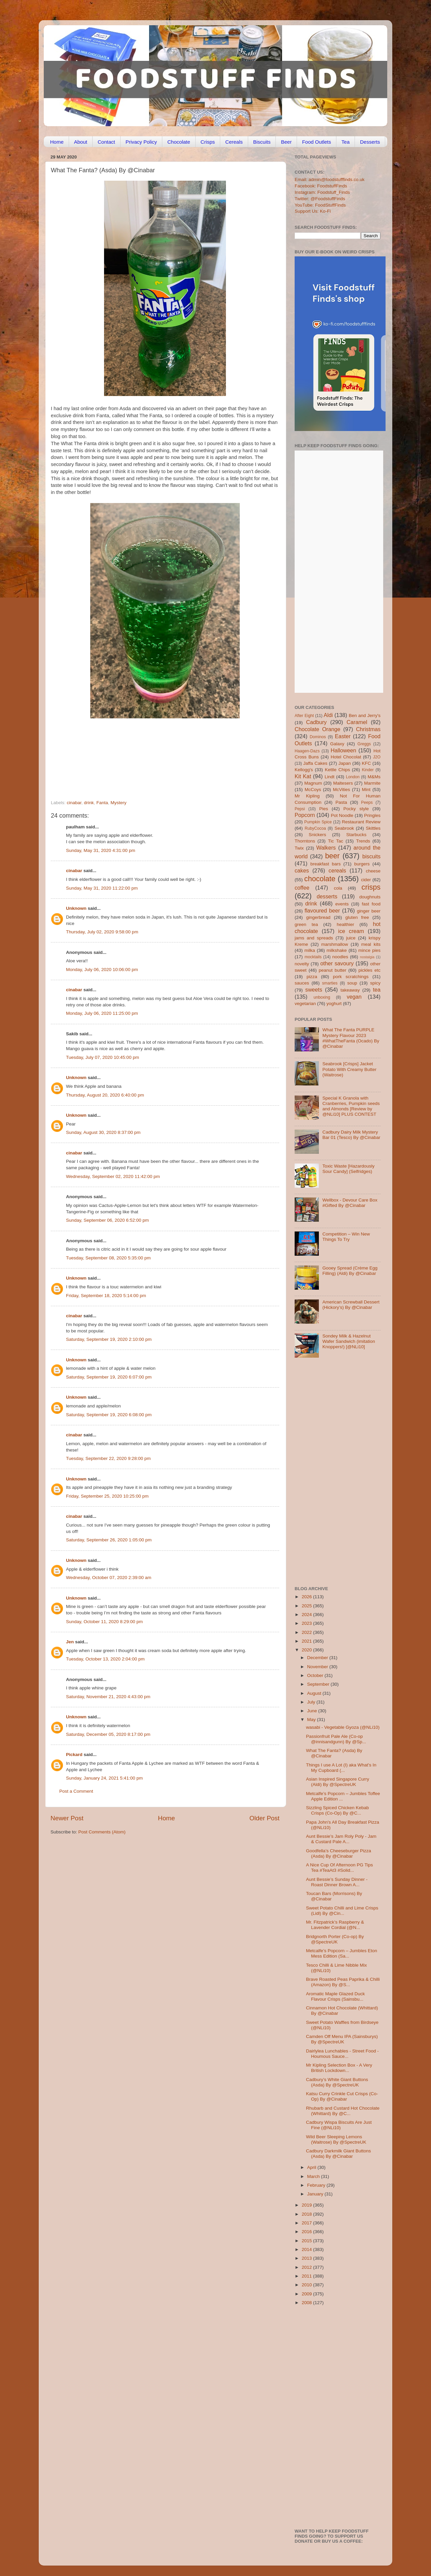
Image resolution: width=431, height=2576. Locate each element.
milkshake (337, 950)
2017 (307, 2222)
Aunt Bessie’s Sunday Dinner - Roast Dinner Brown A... (337, 1882)
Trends (363, 841)
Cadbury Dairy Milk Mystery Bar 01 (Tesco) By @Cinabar (351, 1135)
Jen (70, 1641)
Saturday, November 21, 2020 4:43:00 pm (108, 1696)
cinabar (74, 802)
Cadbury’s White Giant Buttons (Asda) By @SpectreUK (337, 2082)
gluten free (357, 917)
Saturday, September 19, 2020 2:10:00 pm (109, 1339)
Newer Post (67, 1818)
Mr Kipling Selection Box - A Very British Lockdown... (339, 2068)
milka (309, 950)
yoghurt (334, 1003)
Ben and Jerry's (364, 715)
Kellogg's (304, 769)
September (319, 1684)
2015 (307, 2240)
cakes (302, 870)
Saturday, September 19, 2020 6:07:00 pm (109, 1377)
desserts (327, 896)
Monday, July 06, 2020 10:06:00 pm (102, 969)
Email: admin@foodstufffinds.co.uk (330, 179)
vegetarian (305, 1003)
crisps (371, 887)
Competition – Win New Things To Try (346, 1236)
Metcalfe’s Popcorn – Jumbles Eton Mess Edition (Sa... (341, 1953)
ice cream (351, 931)
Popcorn (305, 815)
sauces (302, 983)
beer (332, 856)
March (314, 2176)
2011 (307, 2276)
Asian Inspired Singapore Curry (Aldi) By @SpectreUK (337, 1782)
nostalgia (367, 957)
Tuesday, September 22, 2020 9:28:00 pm (108, 1458)
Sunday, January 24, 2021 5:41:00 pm (104, 1778)
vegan (354, 997)
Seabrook (344, 828)
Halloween (343, 750)
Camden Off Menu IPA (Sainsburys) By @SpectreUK (342, 2039)
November (318, 1666)
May (312, 1719)
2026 (307, 1596)
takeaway (350, 990)
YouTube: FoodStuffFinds (320, 205)
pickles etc (369, 970)
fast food (371, 903)
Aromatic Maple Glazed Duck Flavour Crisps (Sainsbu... (335, 1996)
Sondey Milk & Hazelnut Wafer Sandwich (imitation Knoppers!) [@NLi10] (348, 1341)
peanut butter (332, 970)
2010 (307, 2284)
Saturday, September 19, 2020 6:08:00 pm (109, 1414)
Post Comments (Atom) (102, 1831)
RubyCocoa (315, 828)
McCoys (313, 789)
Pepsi (300, 809)
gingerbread (318, 917)
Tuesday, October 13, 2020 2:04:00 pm (105, 1658)
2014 (307, 2249)
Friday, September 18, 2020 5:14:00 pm (106, 1295)
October (316, 1675)
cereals (337, 870)
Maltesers (343, 783)
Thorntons (305, 841)
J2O (376, 757)
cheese (373, 870)
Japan (344, 763)
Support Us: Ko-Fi (313, 211)
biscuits (371, 856)
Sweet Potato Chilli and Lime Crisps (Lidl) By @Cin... (342, 1910)
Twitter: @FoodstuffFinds (320, 198)
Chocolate (178, 142)
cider (366, 879)
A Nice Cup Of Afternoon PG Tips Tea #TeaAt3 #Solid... (339, 1867)
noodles (340, 956)
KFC (366, 763)
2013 (307, 2258)
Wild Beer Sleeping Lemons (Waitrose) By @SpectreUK (336, 2139)
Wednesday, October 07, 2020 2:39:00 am (108, 1577)
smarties (330, 983)
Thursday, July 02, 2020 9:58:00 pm (102, 931)
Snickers (317, 834)
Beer (286, 142)
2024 (307, 1614)
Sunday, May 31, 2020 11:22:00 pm (102, 888)
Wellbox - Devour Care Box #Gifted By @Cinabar (349, 1202)
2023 (307, 1623)
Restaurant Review (361, 821)
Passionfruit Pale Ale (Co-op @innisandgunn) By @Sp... (336, 1739)
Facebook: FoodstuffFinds (321, 185)
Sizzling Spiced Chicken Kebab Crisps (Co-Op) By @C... (337, 1810)
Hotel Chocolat (346, 756)
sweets (313, 990)
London (353, 777)
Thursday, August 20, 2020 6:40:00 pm (105, 1095)
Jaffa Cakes (315, 763)
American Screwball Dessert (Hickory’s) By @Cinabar (350, 1304)
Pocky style (356, 808)
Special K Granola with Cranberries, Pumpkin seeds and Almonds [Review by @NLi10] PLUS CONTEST (350, 1106)
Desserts (370, 142)
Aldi (328, 715)
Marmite (372, 783)
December (318, 1657)
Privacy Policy (141, 142)
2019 (307, 2205)
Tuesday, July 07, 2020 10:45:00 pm (102, 1057)
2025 (307, 1605)
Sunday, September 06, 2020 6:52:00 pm (107, 1220)
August (315, 1693)
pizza (311, 976)
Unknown (76, 908)
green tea (306, 924)
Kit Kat (303, 776)
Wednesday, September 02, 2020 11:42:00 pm (113, 1176)
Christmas (368, 729)
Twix (299, 848)
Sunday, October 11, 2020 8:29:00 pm (104, 1621)
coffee (302, 888)
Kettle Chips (337, 769)
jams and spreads (314, 937)
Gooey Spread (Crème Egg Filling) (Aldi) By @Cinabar (349, 1270)
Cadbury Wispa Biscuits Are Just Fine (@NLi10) (339, 2125)
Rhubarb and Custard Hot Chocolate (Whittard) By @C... (342, 2111)
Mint (366, 789)
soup (352, 983)
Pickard (74, 1754)
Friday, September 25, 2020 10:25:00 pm (107, 1496)
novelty (302, 963)
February (317, 2185)
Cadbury (316, 722)
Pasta (341, 802)
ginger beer (368, 911)
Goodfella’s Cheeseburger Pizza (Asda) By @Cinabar (338, 1853)
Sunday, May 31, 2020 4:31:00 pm (100, 850)
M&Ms (374, 776)
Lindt (329, 776)
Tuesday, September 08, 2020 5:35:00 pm (108, 1257)
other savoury (337, 963)
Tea (345, 142)
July (312, 1702)
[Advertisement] (152, 754)
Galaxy (337, 743)
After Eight (304, 715)
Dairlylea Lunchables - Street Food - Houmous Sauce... (342, 2053)
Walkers (326, 848)
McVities (341, 789)
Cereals (234, 142)
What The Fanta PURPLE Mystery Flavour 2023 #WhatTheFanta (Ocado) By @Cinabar (350, 1038)
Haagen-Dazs (307, 751)
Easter (343, 736)
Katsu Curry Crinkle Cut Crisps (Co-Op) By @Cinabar (342, 2096)
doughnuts (369, 896)
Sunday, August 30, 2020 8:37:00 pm (103, 1132)
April (312, 2167)
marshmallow (334, 944)
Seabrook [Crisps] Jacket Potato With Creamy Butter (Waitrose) (349, 1069)
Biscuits (262, 142)
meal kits (370, 944)
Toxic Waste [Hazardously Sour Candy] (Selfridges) (348, 1169)
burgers (362, 863)
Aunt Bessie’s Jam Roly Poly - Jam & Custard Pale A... (341, 1839)
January (316, 2193)
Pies (323, 808)
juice (351, 937)
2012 (307, 2267)
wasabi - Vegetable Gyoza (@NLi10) (343, 1727)
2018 (307, 2214)
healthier (345, 924)
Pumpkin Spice (318, 822)
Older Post (264, 1818)
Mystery (118, 802)
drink (89, 802)
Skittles (373, 828)
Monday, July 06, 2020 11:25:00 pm (102, 1013)
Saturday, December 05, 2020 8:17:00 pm (108, 1734)
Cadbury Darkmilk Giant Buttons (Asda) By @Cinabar (338, 2153)
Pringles (372, 815)
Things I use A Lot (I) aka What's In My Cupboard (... (341, 1767)
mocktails (313, 957)
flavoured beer (322, 910)
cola (338, 888)
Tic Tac (335, 841)
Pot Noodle (342, 815)
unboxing (321, 997)
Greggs (364, 744)
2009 (307, 2293)
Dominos (318, 737)
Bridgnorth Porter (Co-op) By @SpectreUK (335, 1939)
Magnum (313, 783)
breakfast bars (325, 863)
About (80, 142)
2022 (307, 1632)
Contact (106, 142)
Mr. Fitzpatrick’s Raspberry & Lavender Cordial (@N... (335, 1925)
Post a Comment (76, 1791)
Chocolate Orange (317, 729)
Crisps (208, 142)
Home (57, 142)
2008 (307, 2302)
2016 (307, 2231)
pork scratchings (351, 976)
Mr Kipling (307, 795)
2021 (307, 1641)
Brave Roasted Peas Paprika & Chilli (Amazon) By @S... (343, 1982)
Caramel (356, 722)
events (342, 903)
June (312, 1710)
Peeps (366, 802)
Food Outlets (316, 142)
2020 (307, 1649)
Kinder (368, 769)
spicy (375, 983)
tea (377, 990)
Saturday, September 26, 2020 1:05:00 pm (109, 1539)
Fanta (102, 802)
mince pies (369, 950)
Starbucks (356, 834)
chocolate (319, 878)
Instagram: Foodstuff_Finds (322, 192)
